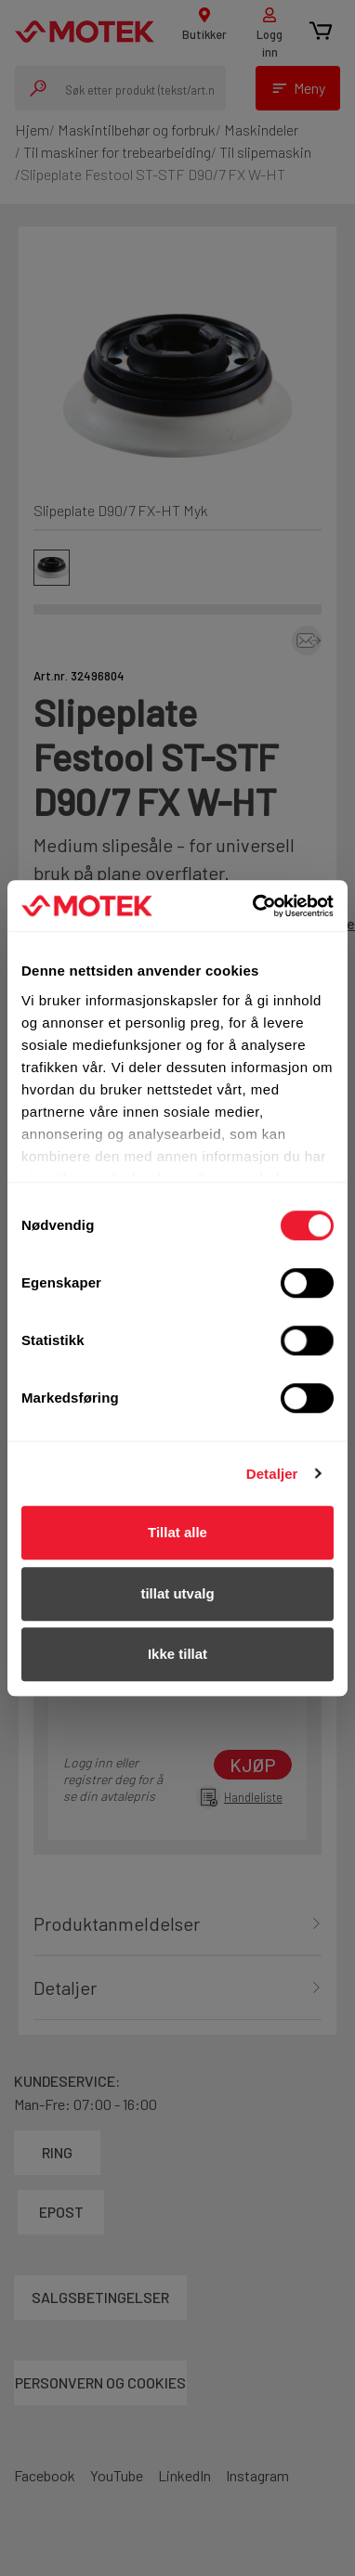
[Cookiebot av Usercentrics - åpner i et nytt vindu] (254, 906)
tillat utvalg (177, 1593)
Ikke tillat (177, 1654)
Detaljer (272, 1474)
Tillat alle (177, 1532)
